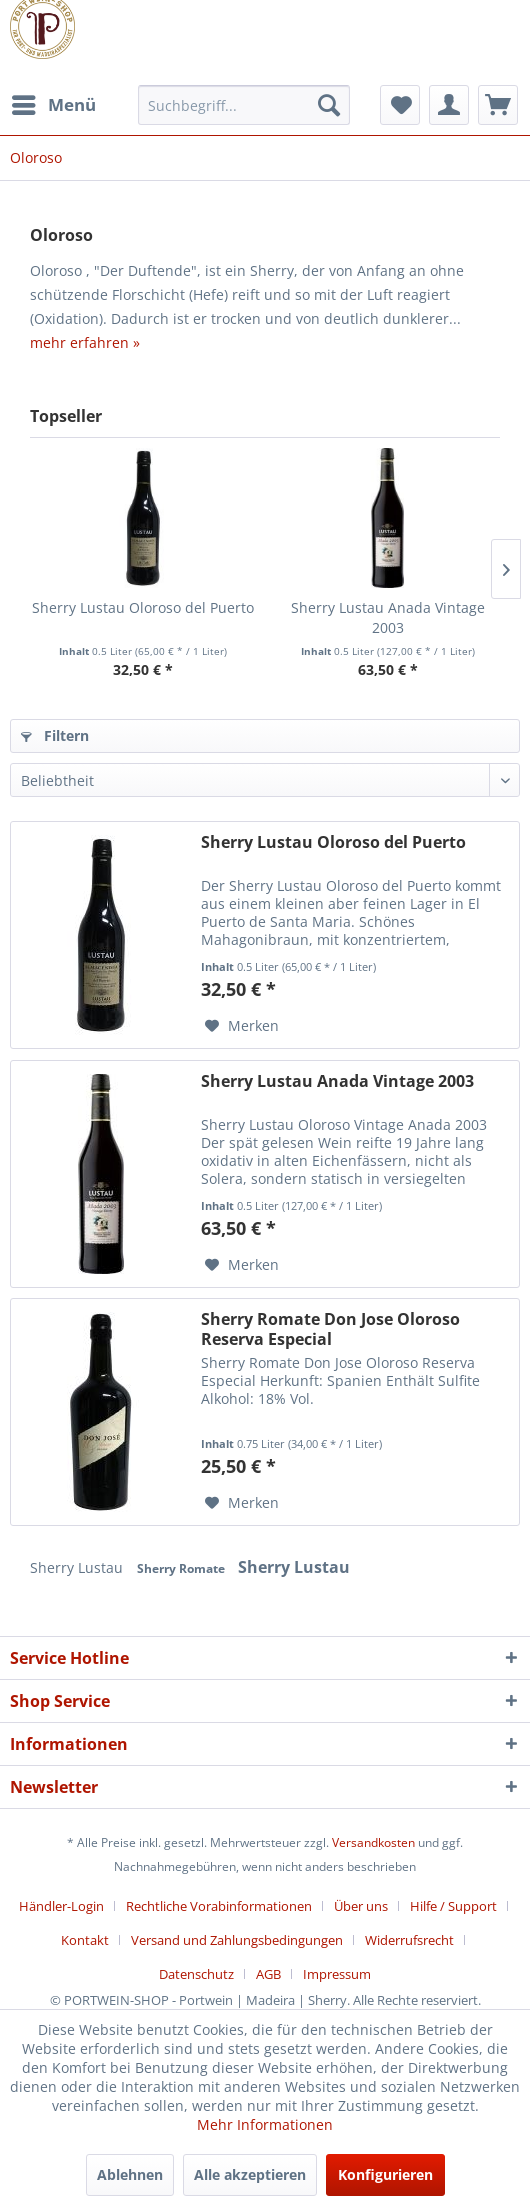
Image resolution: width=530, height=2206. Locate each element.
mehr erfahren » (85, 342)
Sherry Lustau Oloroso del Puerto (143, 607)
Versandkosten (373, 1842)
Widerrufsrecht (409, 1940)
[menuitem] (53, 105)
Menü (54, 102)
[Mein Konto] (449, 105)
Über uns (361, 1906)
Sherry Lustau (78, 1567)
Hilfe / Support (453, 1906)
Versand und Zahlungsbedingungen (237, 1940)
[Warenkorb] (498, 105)
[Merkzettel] (400, 105)
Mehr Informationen (265, 2124)
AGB (268, 1974)
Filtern (55, 735)
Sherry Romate (182, 1568)
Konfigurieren (385, 2174)
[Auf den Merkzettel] (242, 1026)
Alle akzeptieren (250, 2174)
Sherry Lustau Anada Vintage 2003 (388, 617)
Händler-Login (61, 1906)
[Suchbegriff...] (244, 105)
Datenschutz (196, 1974)
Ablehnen (130, 2174)
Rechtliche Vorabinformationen (219, 1906)
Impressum (337, 1974)
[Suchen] (329, 105)
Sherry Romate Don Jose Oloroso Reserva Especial (330, 1329)
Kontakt (85, 1940)
